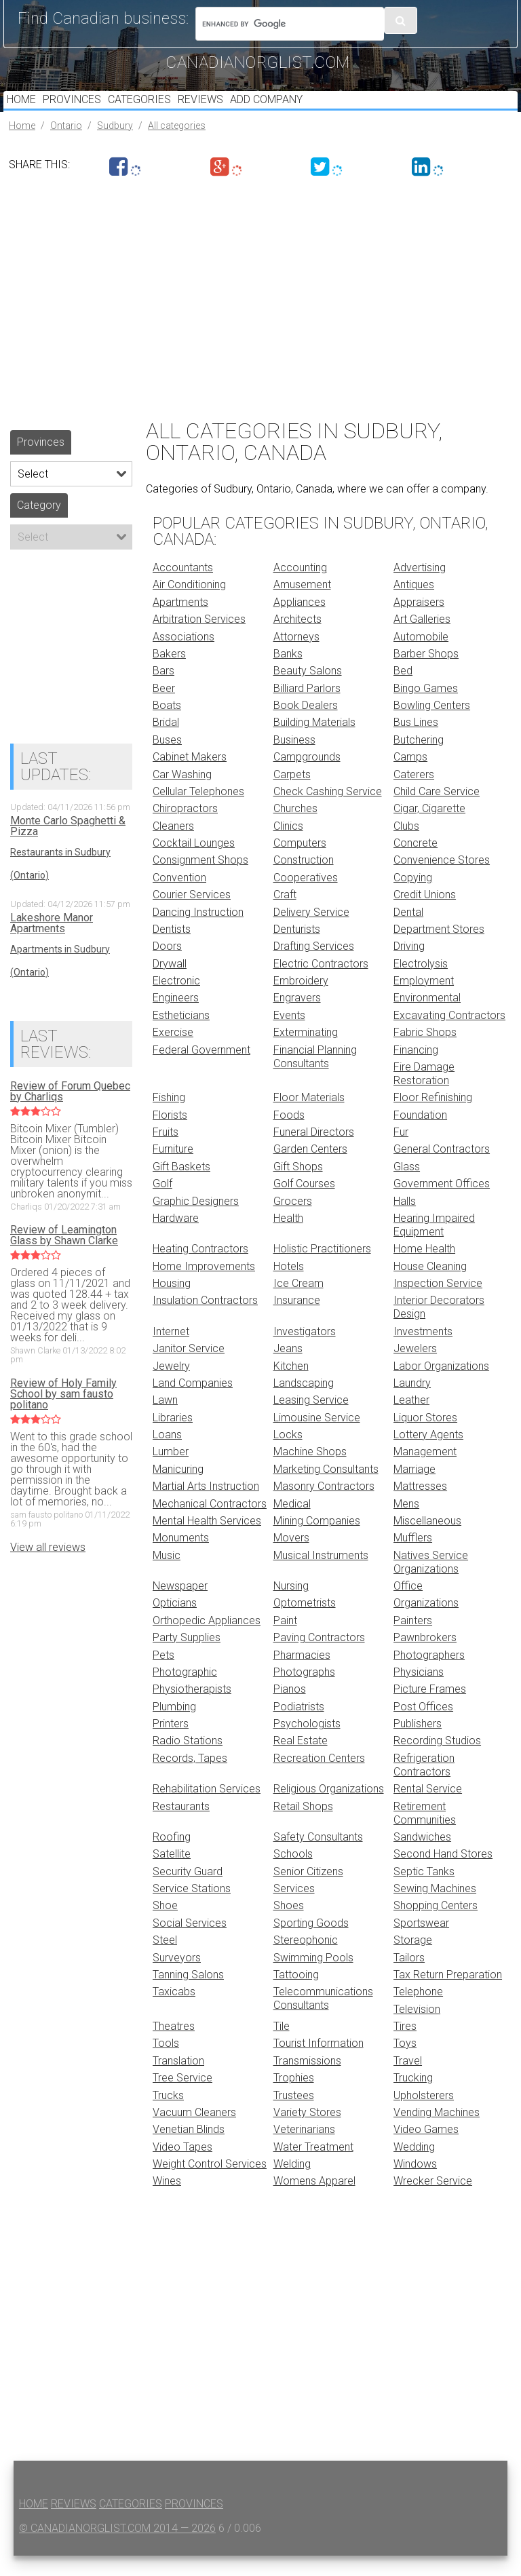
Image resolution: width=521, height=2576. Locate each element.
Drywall (170, 984)
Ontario (66, 146)
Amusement (302, 604)
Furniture (173, 1169)
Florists (170, 1135)
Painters (412, 1640)
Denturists (296, 949)
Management (425, 1471)
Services (294, 1908)
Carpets (292, 794)
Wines (167, 2201)
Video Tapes (182, 2167)
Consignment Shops (200, 880)
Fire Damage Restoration (424, 1094)
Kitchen (291, 1386)
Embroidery (300, 1001)
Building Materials (314, 742)
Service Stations (192, 1908)
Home (24, 109)
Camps (410, 777)
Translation (178, 2081)
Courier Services (192, 914)
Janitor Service (189, 1368)
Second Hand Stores (443, 1874)
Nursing (291, 1606)
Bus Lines (415, 742)
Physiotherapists (192, 1709)
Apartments (180, 622)
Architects (297, 639)
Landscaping (303, 1403)
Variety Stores (307, 2132)
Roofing (172, 1857)
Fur (400, 1152)
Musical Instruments (320, 1575)
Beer (164, 708)
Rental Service (427, 1809)
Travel (407, 2081)
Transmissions (307, 2081)
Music (166, 1575)
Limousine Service (316, 1437)
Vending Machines (436, 2132)
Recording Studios (437, 1760)
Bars (163, 691)
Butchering (418, 760)
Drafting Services (313, 966)
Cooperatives (305, 897)
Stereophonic (305, 1960)
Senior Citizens (308, 1891)
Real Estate (300, 1760)
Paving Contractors (319, 1657)
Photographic (185, 1692)
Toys (405, 2063)
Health (288, 1238)
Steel (165, 1960)
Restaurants (181, 1826)
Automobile (420, 657)
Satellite (172, 1874)
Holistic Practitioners (322, 1269)
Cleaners (173, 846)
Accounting (300, 587)
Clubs (406, 846)
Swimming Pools (313, 1978)
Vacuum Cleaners (194, 2132)
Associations (183, 657)
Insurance (296, 1320)
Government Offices (441, 1203)
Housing (172, 1303)
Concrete (415, 863)
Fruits (165, 1152)
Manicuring (178, 1489)
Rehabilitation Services (206, 1809)
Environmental (427, 1018)
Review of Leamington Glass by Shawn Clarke (64, 1256)
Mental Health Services (207, 1541)
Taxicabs (174, 2011)
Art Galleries (421, 639)
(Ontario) (29, 895)
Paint (285, 1640)
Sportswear (421, 1943)
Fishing (169, 1117)
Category (39, 525)
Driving (409, 966)
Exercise (173, 1052)
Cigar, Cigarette (429, 828)
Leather (411, 1420)
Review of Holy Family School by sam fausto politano (63, 1414)
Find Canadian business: (103, 18)
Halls (404, 1221)
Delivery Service (311, 932)
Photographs (304, 1692)
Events (289, 1035)
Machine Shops (310, 1471)
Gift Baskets (181, 1186)
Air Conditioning (189, 604)
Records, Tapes (190, 1778)
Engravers (297, 1018)
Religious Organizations (328, 1809)
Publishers (417, 1743)
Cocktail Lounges (194, 863)
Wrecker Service (432, 2201)
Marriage (414, 1489)
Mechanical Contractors (210, 1524)
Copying (412, 897)
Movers (291, 1558)
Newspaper (180, 1606)
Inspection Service (437, 1303)
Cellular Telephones (198, 811)
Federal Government (201, 1070)
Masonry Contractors (323, 1506)
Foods (289, 1135)
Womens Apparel (314, 2201)
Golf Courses (304, 1203)
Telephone (418, 2011)
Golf (162, 1203)
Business (294, 760)
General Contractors (441, 1169)
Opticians (175, 1623)
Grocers (292, 1221)
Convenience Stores (441, 880)
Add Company (299, 109)
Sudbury (115, 146)
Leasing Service (311, 1420)
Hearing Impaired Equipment (434, 1245)
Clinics (288, 846)
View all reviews (47, 1567)
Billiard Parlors (307, 708)
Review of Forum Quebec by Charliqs (70, 1112)
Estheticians (181, 1035)
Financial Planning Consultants (315, 1077)
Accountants (183, 587)
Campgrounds (307, 777)
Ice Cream (298, 1303)
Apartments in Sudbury (60, 969)
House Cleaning (430, 1286)
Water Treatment (313, 2167)
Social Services (190, 1943)
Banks (288, 674)
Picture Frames (429, 1709)
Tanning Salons (188, 1994)
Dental (408, 932)
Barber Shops (426, 674)
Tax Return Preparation (447, 1994)
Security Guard (188, 1891)
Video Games (426, 2149)
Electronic (176, 1001)
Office (408, 1606)
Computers (299, 863)
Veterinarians (304, 2149)
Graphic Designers (196, 1221)
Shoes (288, 1925)
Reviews (226, 109)
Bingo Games (425, 708)
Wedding (414, 2167)
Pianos (289, 1709)
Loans (167, 1454)
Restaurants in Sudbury (60, 872)
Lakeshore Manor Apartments (51, 944)
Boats (167, 725)
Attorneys (296, 657)
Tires (405, 2046)
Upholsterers (423, 2115)
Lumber (171, 1471)
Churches (295, 828)
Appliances (299, 622)
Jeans (288, 1368)
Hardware (176, 1238)
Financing (415, 1070)
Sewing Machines (434, 1908)
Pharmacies (301, 1675)
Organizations (426, 1623)
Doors (167, 966)
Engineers (176, 1018)
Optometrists (304, 1623)
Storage (412, 1960)
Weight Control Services (210, 2184)
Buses (167, 760)
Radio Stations (188, 1760)
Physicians (418, 1692)
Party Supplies (186, 1657)
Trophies (293, 2098)
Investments (422, 1351)
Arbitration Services (199, 639)
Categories (157, 109)
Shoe (165, 1925)
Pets (163, 1675)
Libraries (173, 1437)
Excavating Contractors (449, 1035)
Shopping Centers (435, 1925)
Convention (179, 897)
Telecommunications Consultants (323, 2018)
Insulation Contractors (205, 1320)
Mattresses (420, 1506)
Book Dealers (305, 725)
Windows (415, 2184)
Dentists (172, 949)
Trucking (413, 2098)
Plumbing (174, 1726)
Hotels (288, 1286)
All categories (177, 146)
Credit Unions (424, 914)
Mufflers (412, 1558)
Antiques (413, 604)
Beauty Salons (307, 691)
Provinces (83, 109)
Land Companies (193, 1403)
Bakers (169, 674)
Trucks (168, 2115)
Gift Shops (298, 1186)
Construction (303, 880)
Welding (292, 2184)
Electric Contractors (320, 984)
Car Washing (182, 794)
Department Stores (438, 949)
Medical (292, 1524)
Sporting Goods (311, 1943)
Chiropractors (185, 828)
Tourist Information (318, 2063)
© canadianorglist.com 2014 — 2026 (117, 2548)
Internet (171, 1351)
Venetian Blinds (189, 2149)
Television (416, 2029)
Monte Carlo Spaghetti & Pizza (68, 847)
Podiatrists (298, 1726)
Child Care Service (436, 811)
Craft (284, 914)
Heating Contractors (200, 1269)
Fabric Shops (425, 1052)
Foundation (420, 1135)
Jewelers (415, 1368)
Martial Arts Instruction (206, 1506)
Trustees (293, 2115)
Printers (171, 1743)
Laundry (412, 1403)
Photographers (429, 1675)
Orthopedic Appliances (206, 1640)
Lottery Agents (428, 1454)
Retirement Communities (424, 1833)
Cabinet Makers (190, 777)
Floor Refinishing (432, 1117)
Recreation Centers (319, 1778)
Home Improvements (204, 1286)
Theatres (174, 2046)
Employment (423, 1001)
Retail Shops (303, 1826)
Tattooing (296, 1994)
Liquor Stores (425, 1437)
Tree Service (182, 2098)
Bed (402, 691)
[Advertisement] (260, 314)
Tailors (409, 1978)
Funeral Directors (313, 1152)
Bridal (166, 742)
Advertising (419, 587)
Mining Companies (316, 1541)
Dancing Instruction (198, 932)
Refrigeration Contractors (424, 1785)
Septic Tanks (424, 1891)
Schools (293, 1874)
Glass (406, 1186)
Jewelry (171, 1386)
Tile (281, 2046)
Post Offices (423, 1726)
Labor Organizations (441, 1386)
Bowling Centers (431, 725)
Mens (406, 1524)
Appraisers (418, 622)
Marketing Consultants (326, 1489)
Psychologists (307, 1743)
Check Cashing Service (327, 811)
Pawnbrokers (425, 1657)
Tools (166, 2063)
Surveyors (177, 1978)
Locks (288, 1454)
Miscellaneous (427, 1541)
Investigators (304, 1351)
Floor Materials (309, 1117)
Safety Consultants (318, 1857)
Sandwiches (422, 1857)
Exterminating (305, 1052)
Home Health (424, 1269)
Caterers (413, 794)
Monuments (181, 1558)
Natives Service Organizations (430, 1582)
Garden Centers (310, 1169)
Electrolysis (420, 984)
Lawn (165, 1420)
